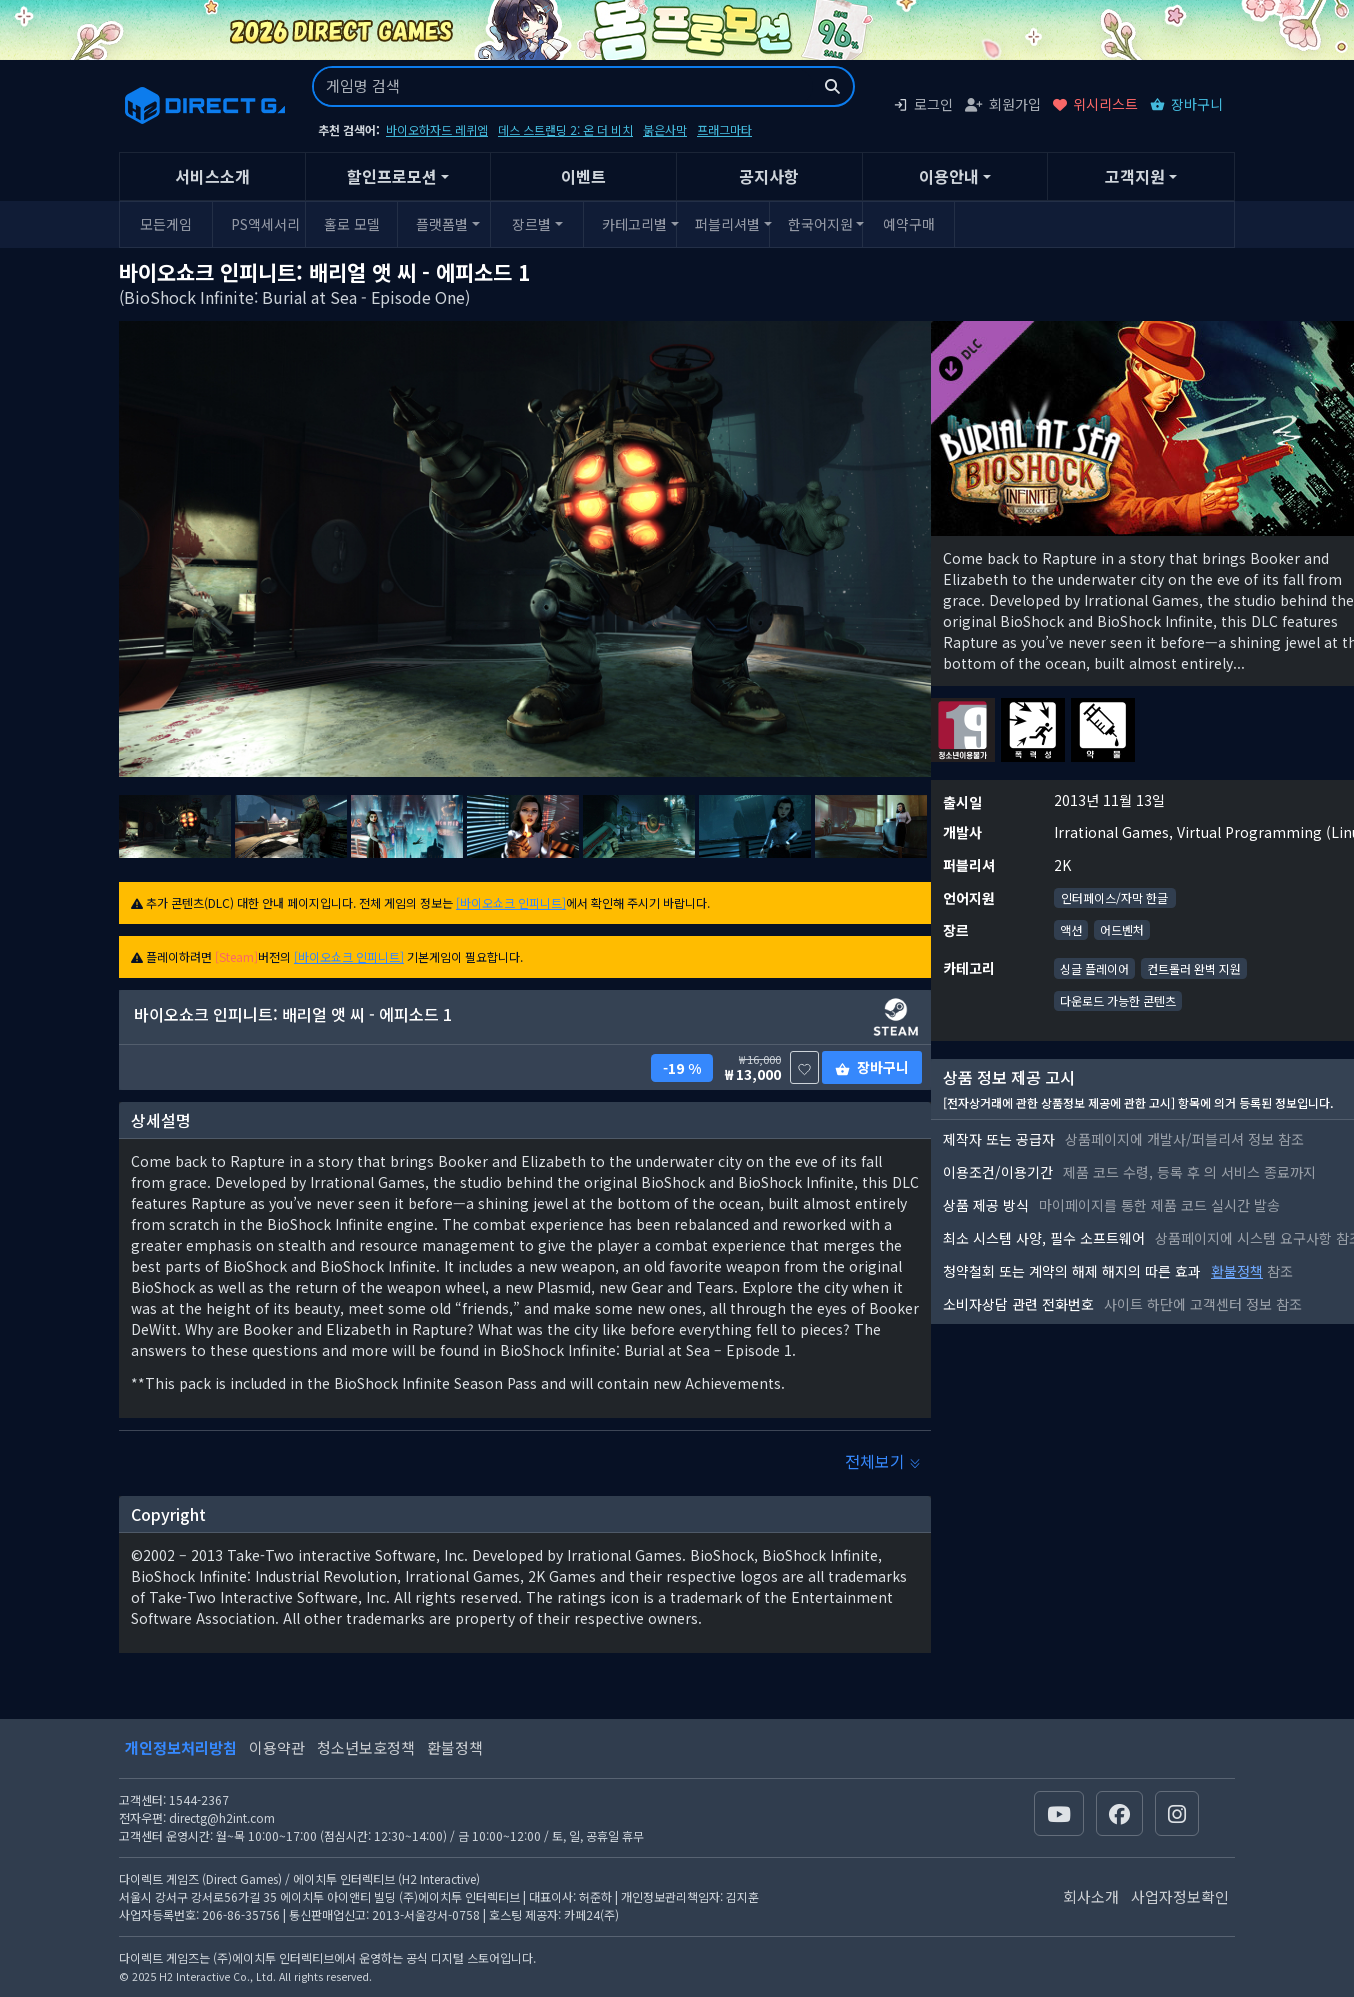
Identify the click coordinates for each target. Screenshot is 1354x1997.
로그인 (923, 104)
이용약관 (277, 1747)
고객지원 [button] (1135, 176)
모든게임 (166, 224)
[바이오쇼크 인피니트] (511, 902)
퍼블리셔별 (727, 224)
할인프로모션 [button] (392, 176)
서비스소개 (212, 176)
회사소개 (1091, 1896)
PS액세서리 (265, 224)
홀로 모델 (352, 224)
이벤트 (583, 176)
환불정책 (1237, 1271)
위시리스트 (1095, 104)
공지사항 (769, 176)
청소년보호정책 (366, 1747)
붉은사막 (665, 129)
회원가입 (1003, 104)
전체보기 (883, 1461)
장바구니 (1186, 104)
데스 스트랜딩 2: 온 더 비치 (565, 129)
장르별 (531, 224)
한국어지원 (820, 224)
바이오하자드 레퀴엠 (437, 129)
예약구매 (909, 224)
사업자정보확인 (1180, 1896)
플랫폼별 (442, 224)
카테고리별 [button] (634, 224)
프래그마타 (724, 129)
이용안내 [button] (949, 176)
